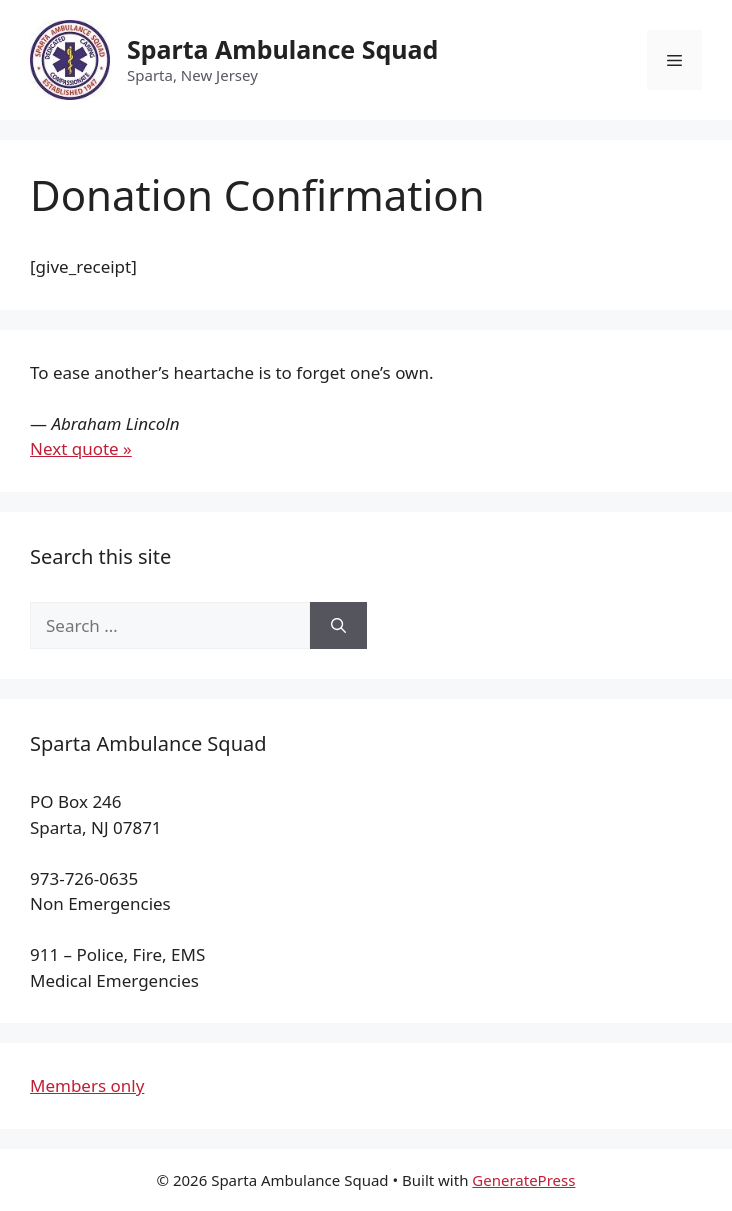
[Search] (338, 626)
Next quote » (81, 448)
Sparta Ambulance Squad (282, 49)
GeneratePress (523, 1180)
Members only (87, 1085)
